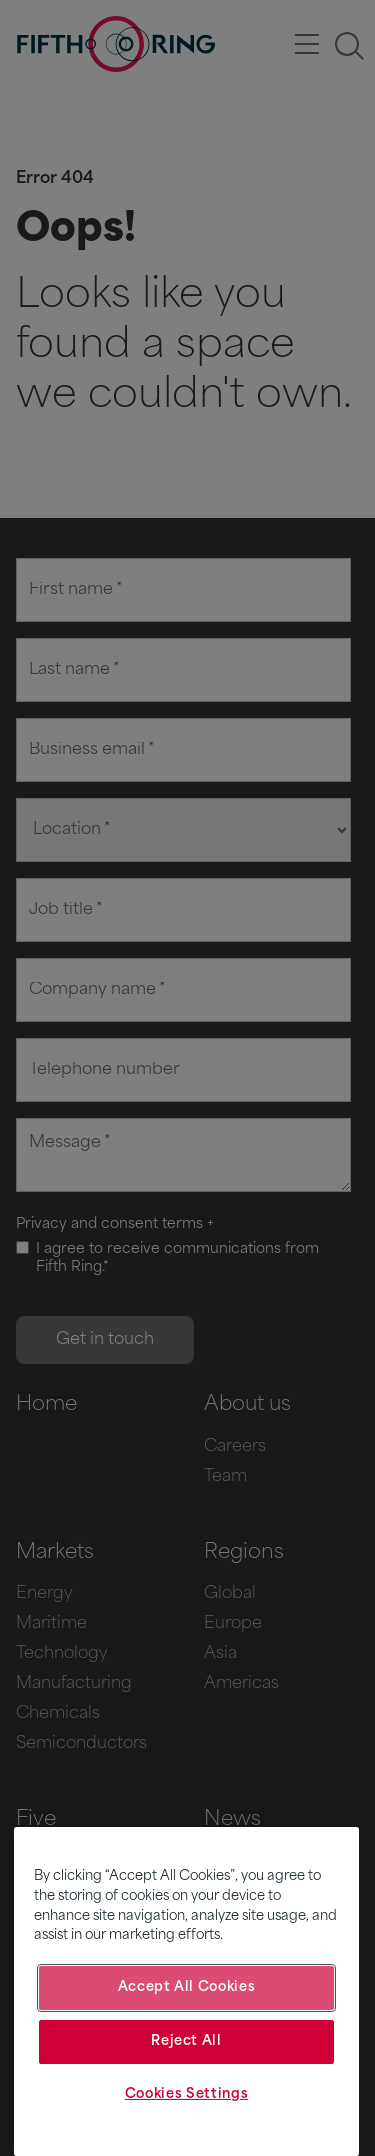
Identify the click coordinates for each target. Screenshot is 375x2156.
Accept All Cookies (187, 1987)
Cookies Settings (187, 2094)
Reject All (186, 2041)
